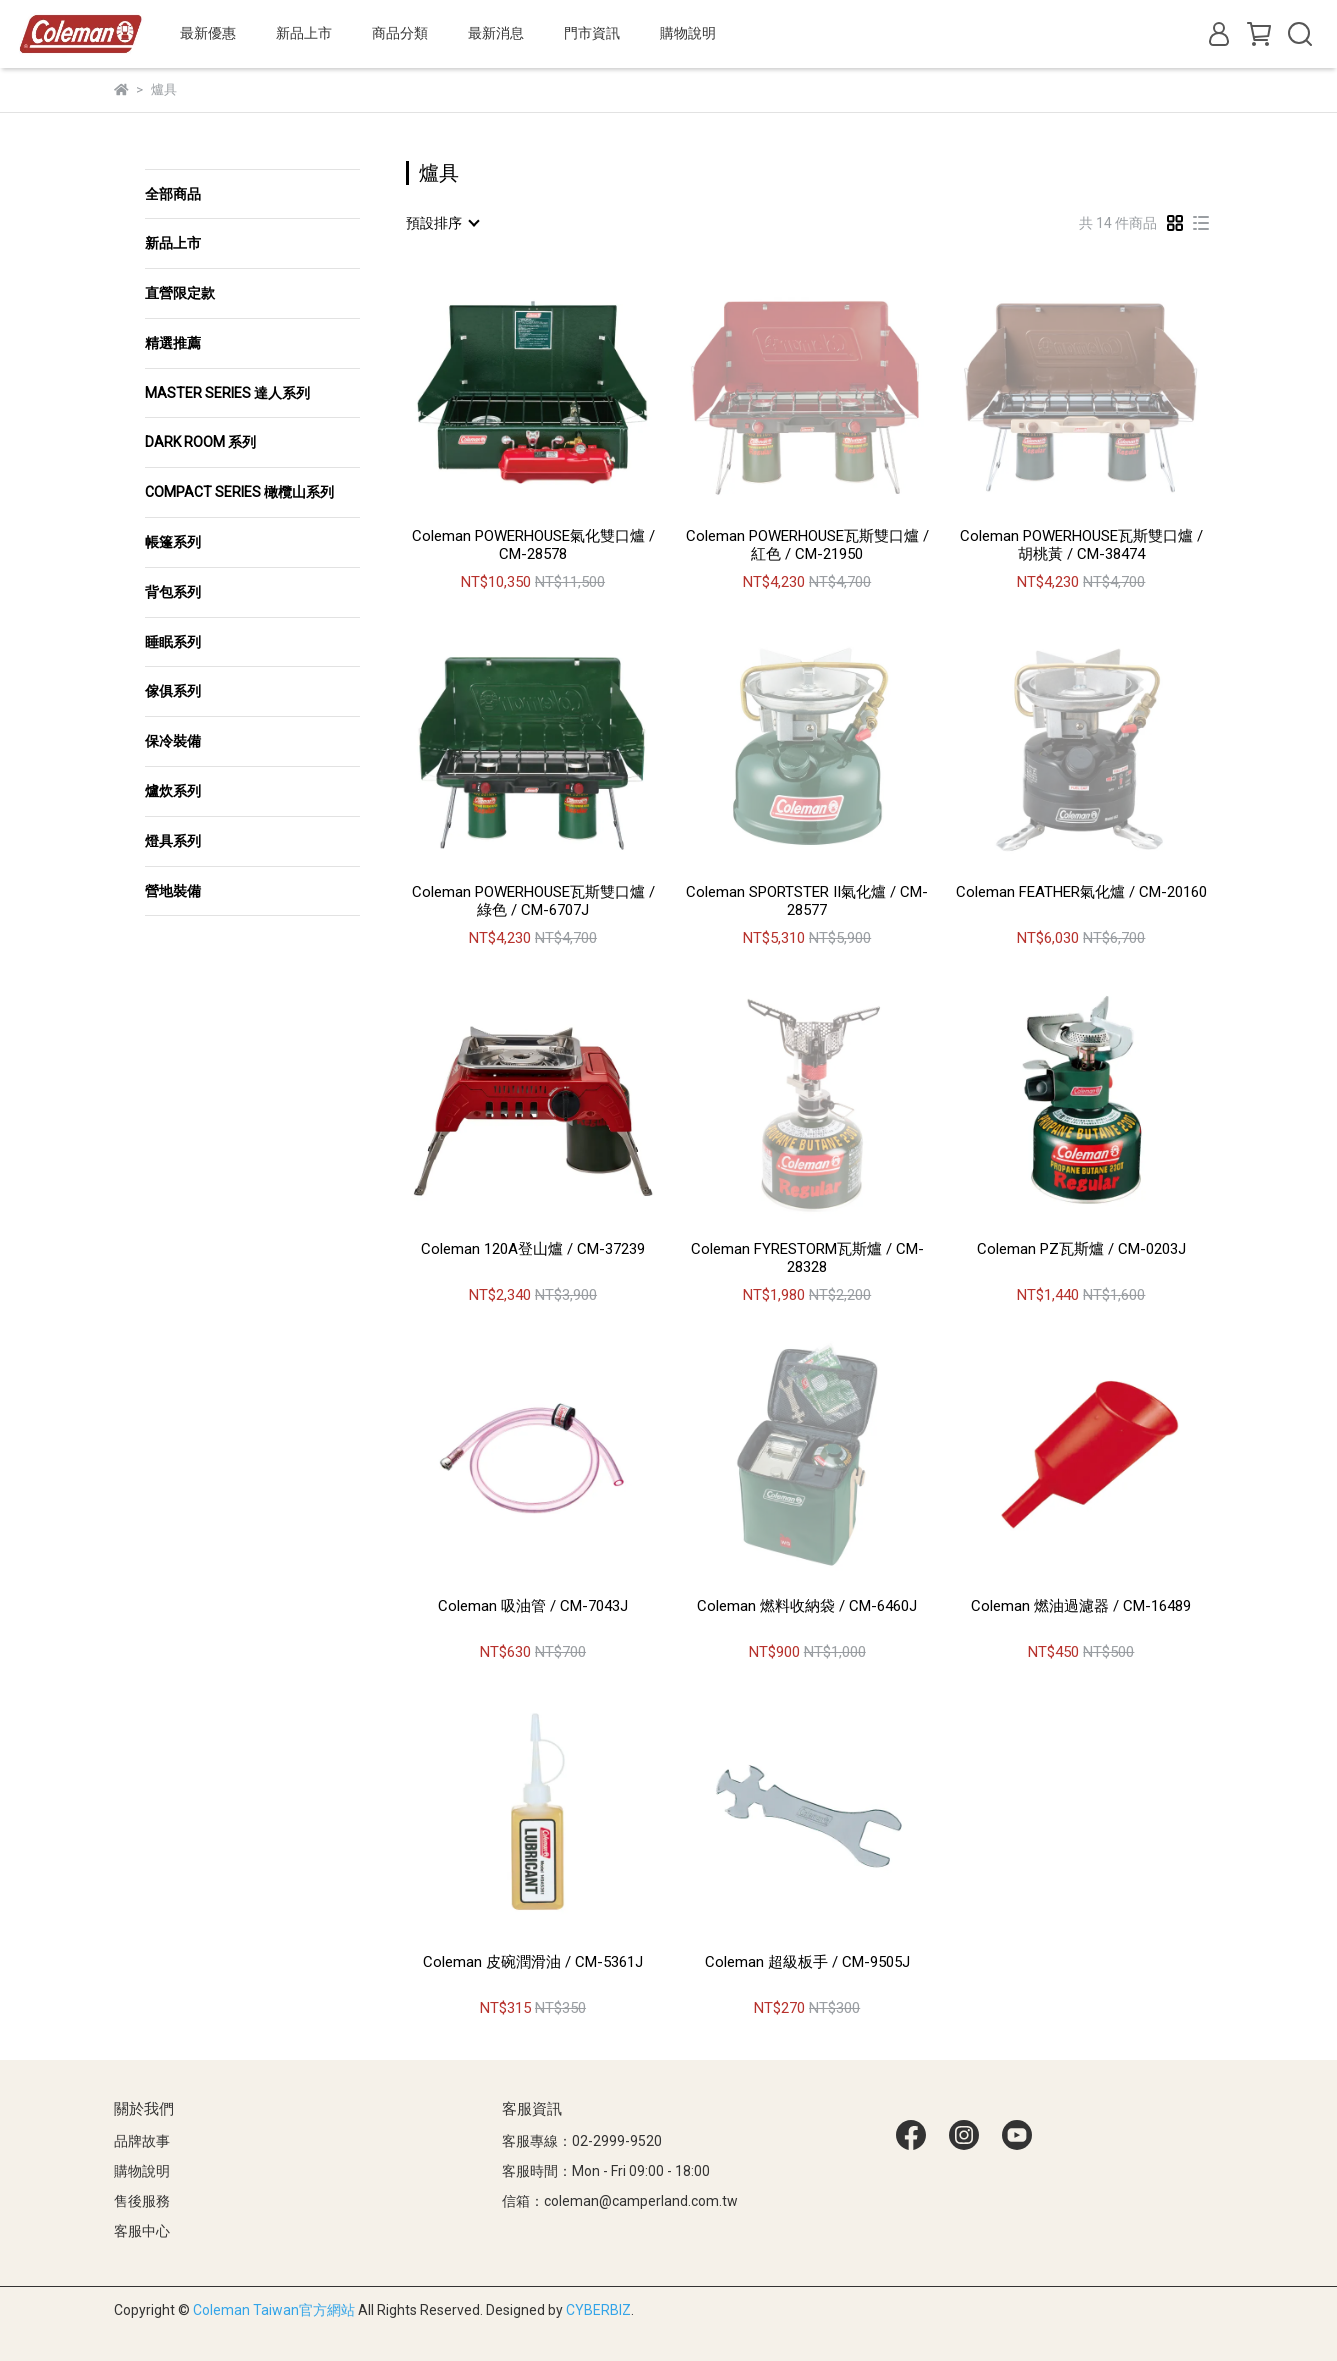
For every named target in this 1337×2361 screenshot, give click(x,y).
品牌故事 (142, 2141)
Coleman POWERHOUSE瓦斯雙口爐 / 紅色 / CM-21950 (807, 545)
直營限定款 (180, 293)
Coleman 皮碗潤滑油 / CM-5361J (533, 1962)
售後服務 (142, 2201)
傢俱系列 (173, 691)
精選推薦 (173, 343)
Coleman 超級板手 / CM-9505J (807, 1962)
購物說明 (142, 2171)
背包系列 (173, 592)
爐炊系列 (173, 791)
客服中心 (142, 2231)
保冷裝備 (173, 741)
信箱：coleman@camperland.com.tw (620, 2201)
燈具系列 (173, 841)
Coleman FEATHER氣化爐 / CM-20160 (1081, 892)
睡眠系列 (173, 642)
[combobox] (442, 223)
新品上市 (173, 243)
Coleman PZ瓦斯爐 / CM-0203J (1081, 1249)
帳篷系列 (173, 542)
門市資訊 (592, 33)
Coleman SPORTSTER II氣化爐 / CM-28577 (807, 901)
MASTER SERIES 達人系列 (227, 393)
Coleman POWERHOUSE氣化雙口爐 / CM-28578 (533, 545)
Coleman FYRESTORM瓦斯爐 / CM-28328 (807, 1258)
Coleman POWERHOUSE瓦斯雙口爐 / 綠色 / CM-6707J (533, 901)
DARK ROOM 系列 (200, 442)
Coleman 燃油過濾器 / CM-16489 (1081, 1606)
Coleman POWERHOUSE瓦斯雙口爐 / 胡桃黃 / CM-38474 (1081, 545)
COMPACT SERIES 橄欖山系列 (239, 492)
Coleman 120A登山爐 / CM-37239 (533, 1249)
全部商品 (173, 194)
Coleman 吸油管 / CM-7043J (533, 1606)
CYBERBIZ (598, 2310)
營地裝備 (173, 891)
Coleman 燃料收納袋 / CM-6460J (807, 1606)
